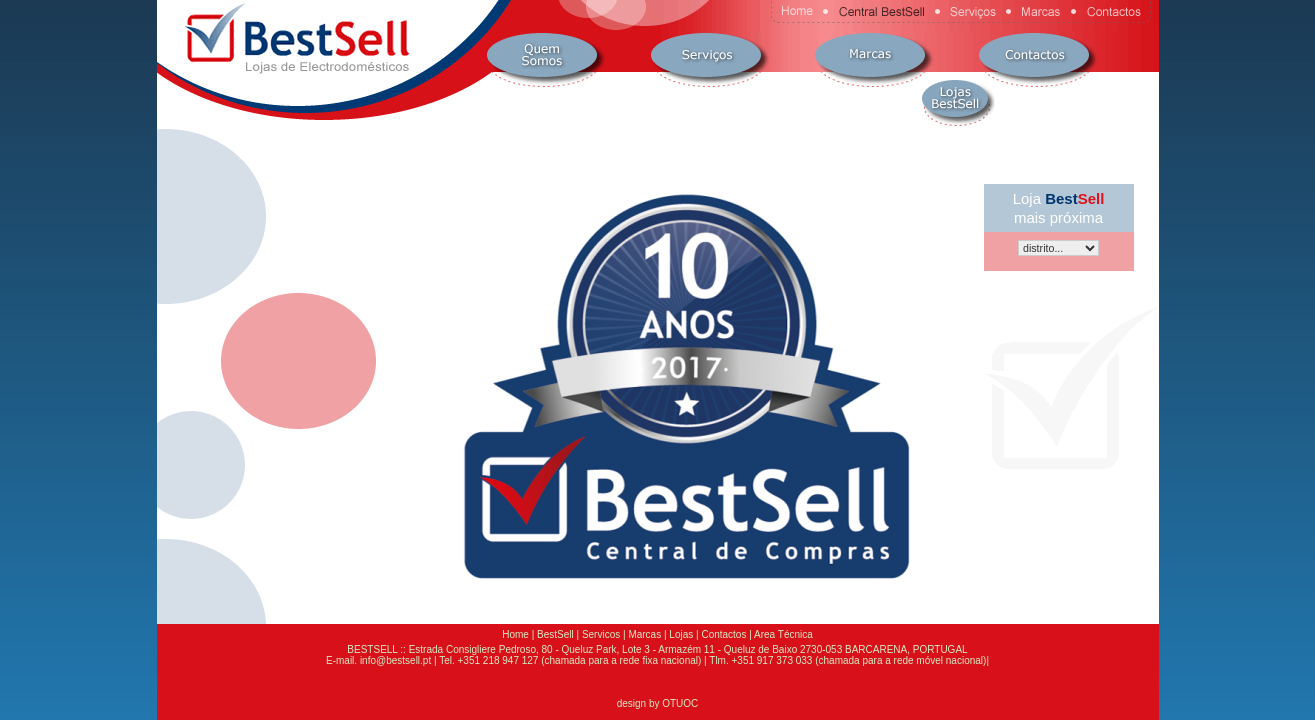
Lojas (681, 634)
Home (515, 634)
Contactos (723, 634)
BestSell (555, 634)
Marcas (644, 634)
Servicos (601, 634)
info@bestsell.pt (395, 660)
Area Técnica (783, 634)
